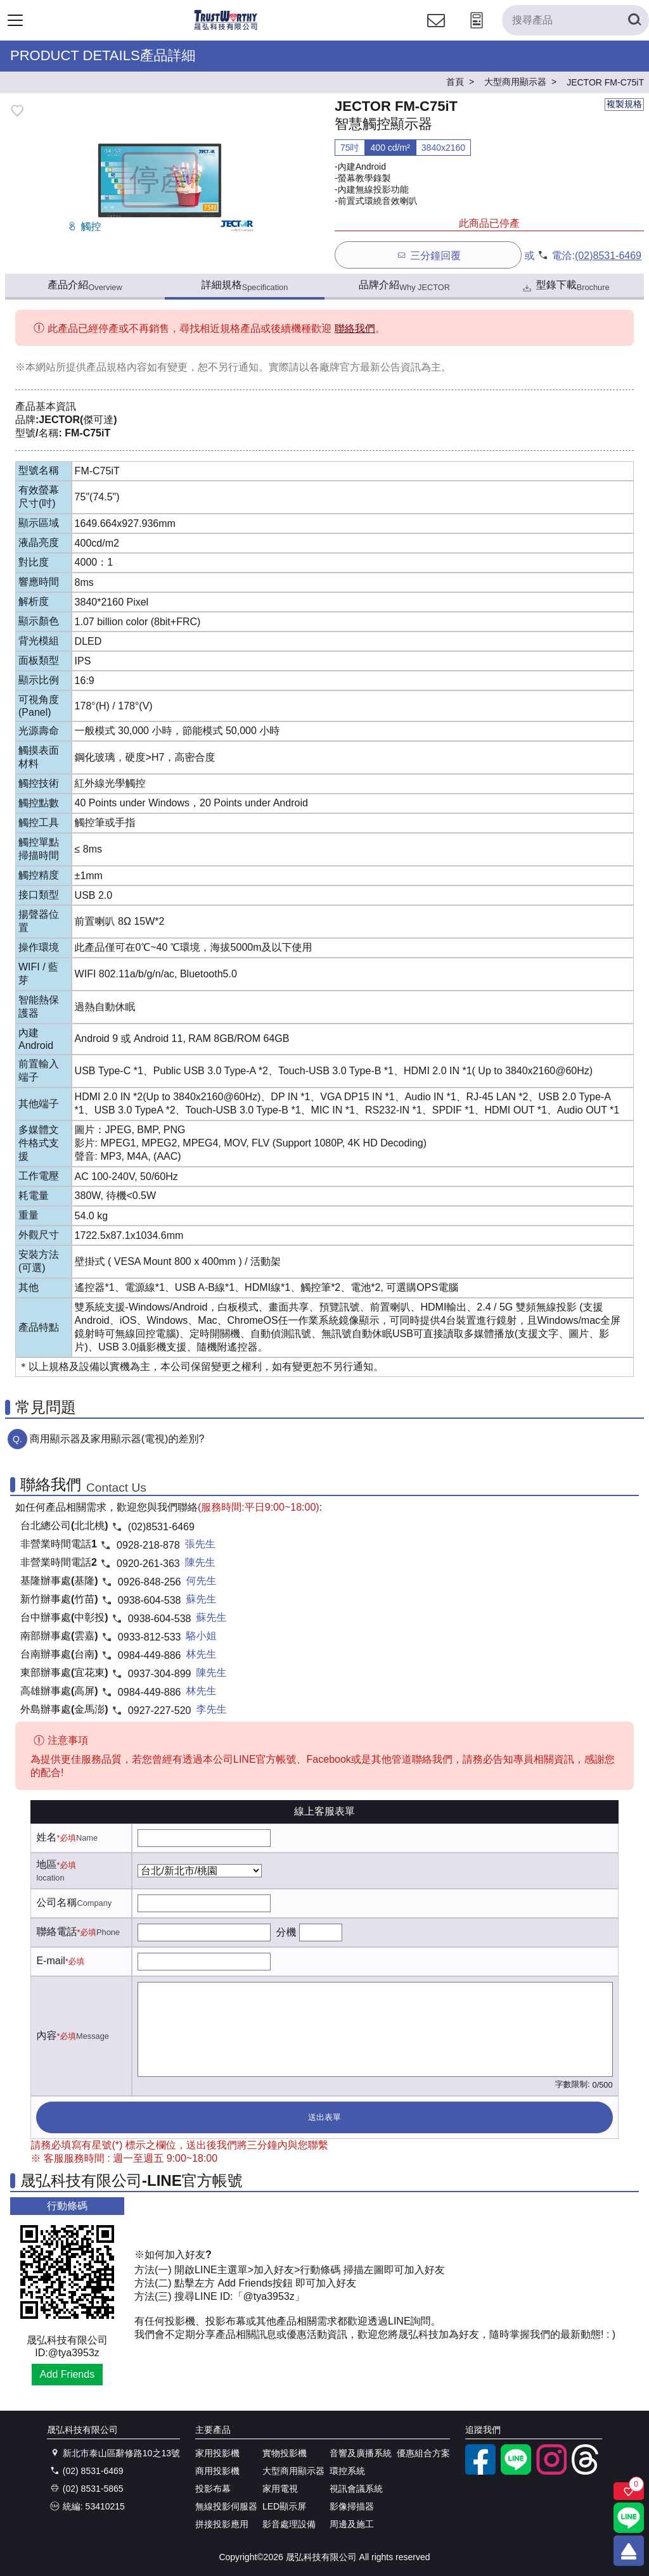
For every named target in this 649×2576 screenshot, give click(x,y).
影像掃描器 (352, 2506)
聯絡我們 (355, 328)
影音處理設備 (289, 2524)
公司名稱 (56, 1902)
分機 (286, 1932)
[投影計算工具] (476, 32)
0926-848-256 (149, 1582)
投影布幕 (213, 2489)
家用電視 (280, 2489)
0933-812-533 (149, 1637)
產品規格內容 (116, 367)
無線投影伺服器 (226, 2506)
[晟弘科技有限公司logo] (226, 28)
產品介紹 (85, 285)
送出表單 (324, 2117)
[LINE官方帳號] (516, 2471)
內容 (46, 2035)
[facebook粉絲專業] (480, 2471)
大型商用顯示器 (293, 2471)
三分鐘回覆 (428, 255)
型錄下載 (565, 286)
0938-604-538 (149, 1600)
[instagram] (551, 2471)
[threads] (587, 2471)
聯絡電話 (56, 1931)
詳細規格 (245, 285)
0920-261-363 (148, 1563)
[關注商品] (629, 2491)
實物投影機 (284, 2453)
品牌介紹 (404, 285)
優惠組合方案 (423, 2453)
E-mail (50, 1960)
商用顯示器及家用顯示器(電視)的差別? (117, 1438)
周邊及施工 (352, 2524)
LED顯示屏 (284, 2506)
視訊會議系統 (356, 2489)
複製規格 (624, 104)
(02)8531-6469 (608, 255)
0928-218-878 (148, 1545)
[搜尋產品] (575, 20)
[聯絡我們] (436, 32)
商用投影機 (217, 2471)
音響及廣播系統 (361, 2453)
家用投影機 (217, 2453)
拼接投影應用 (221, 2524)
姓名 (46, 1837)
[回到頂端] (629, 2550)
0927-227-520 (159, 1710)
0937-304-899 (159, 1673)
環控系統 (347, 2471)
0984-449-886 (149, 1655)
